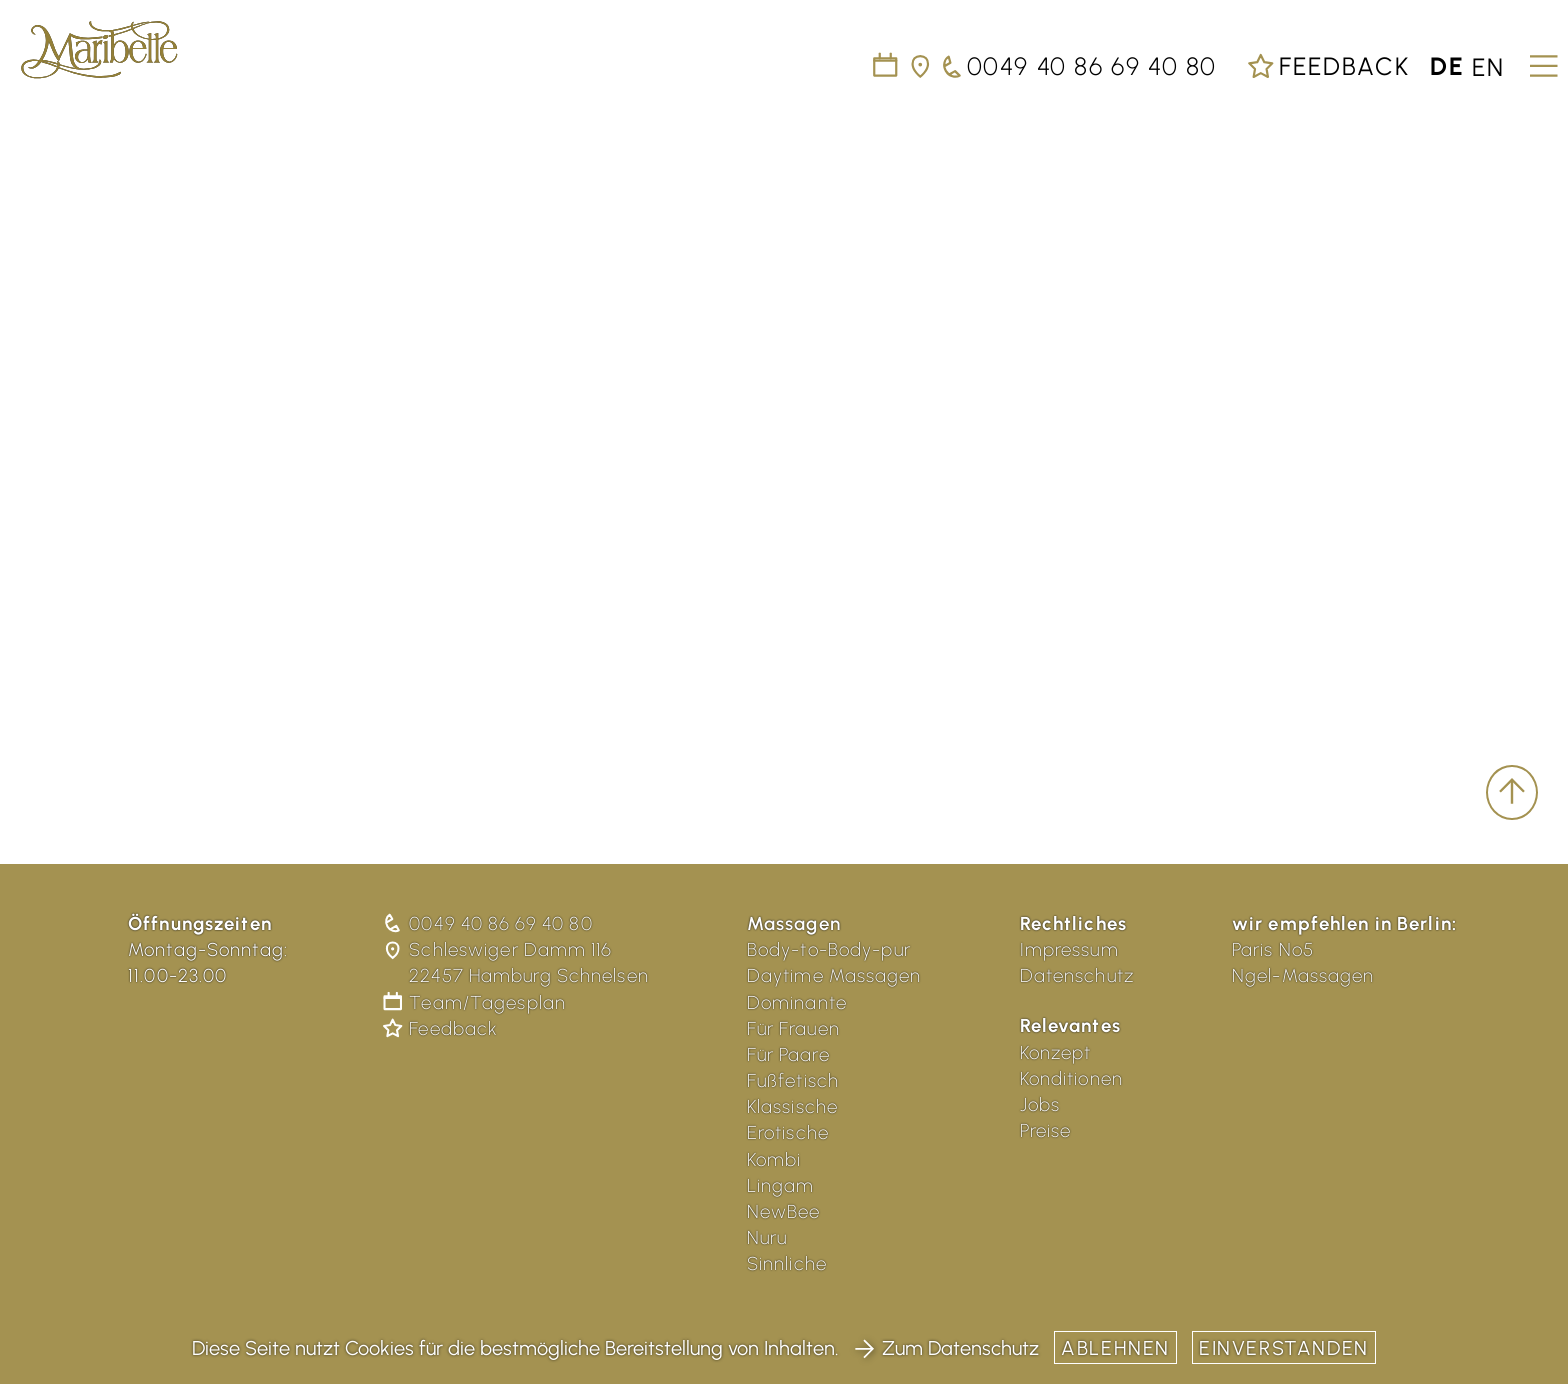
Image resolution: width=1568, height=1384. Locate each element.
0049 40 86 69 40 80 (489, 923)
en (1488, 66)
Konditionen (1071, 1078)
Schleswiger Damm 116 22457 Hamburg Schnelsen (517, 962)
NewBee (784, 1211)
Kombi (774, 1159)
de (1447, 66)
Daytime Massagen (834, 975)
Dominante (797, 1002)
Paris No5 (1273, 949)
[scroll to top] (1512, 793)
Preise (1046, 1130)
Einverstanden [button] (1284, 1348)
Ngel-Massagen (1303, 975)
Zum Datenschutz (946, 1348)
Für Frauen (793, 1028)
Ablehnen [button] (1115, 1348)
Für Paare (788, 1054)
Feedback (1328, 66)
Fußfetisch (793, 1080)
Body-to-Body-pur (829, 949)
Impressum (1069, 949)
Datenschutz (1077, 975)
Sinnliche (787, 1263)
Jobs (1040, 1104)
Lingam (781, 1185)
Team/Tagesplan (476, 1002)
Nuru (767, 1237)
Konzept (1056, 1052)
